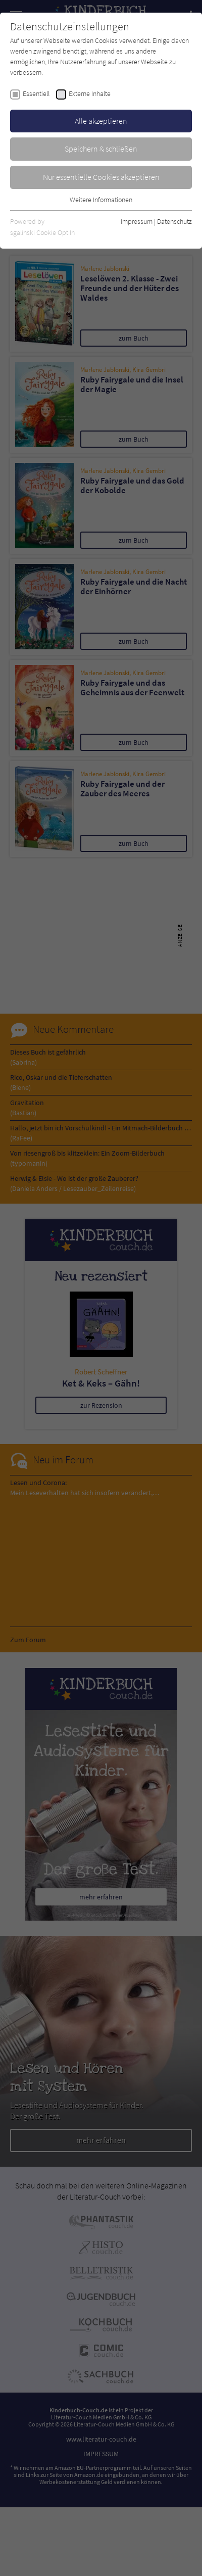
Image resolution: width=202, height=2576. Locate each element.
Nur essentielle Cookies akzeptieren (101, 177)
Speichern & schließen (101, 149)
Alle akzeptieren (101, 121)
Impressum (137, 221)
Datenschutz (174, 221)
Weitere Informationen (101, 199)
